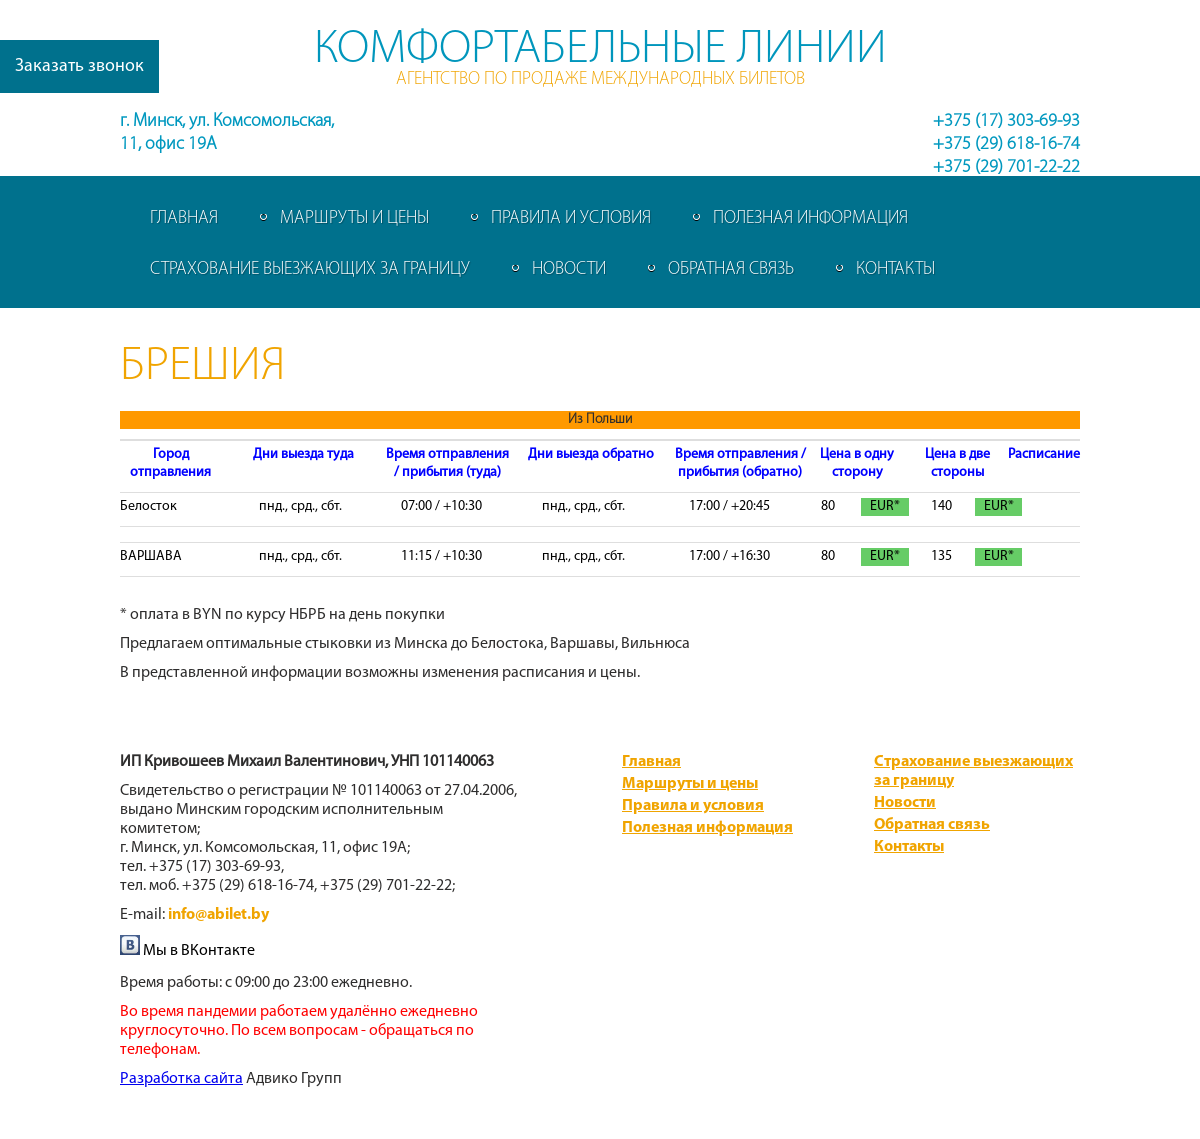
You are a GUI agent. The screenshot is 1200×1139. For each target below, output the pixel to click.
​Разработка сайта (181, 1079)
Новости (569, 269)
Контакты (895, 269)
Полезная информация (810, 218)
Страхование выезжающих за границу (310, 269)
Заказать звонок (79, 66)
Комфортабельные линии (600, 50)
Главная (184, 218)
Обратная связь (731, 269)
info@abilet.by (218, 915)
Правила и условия (571, 218)
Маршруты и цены (354, 218)
